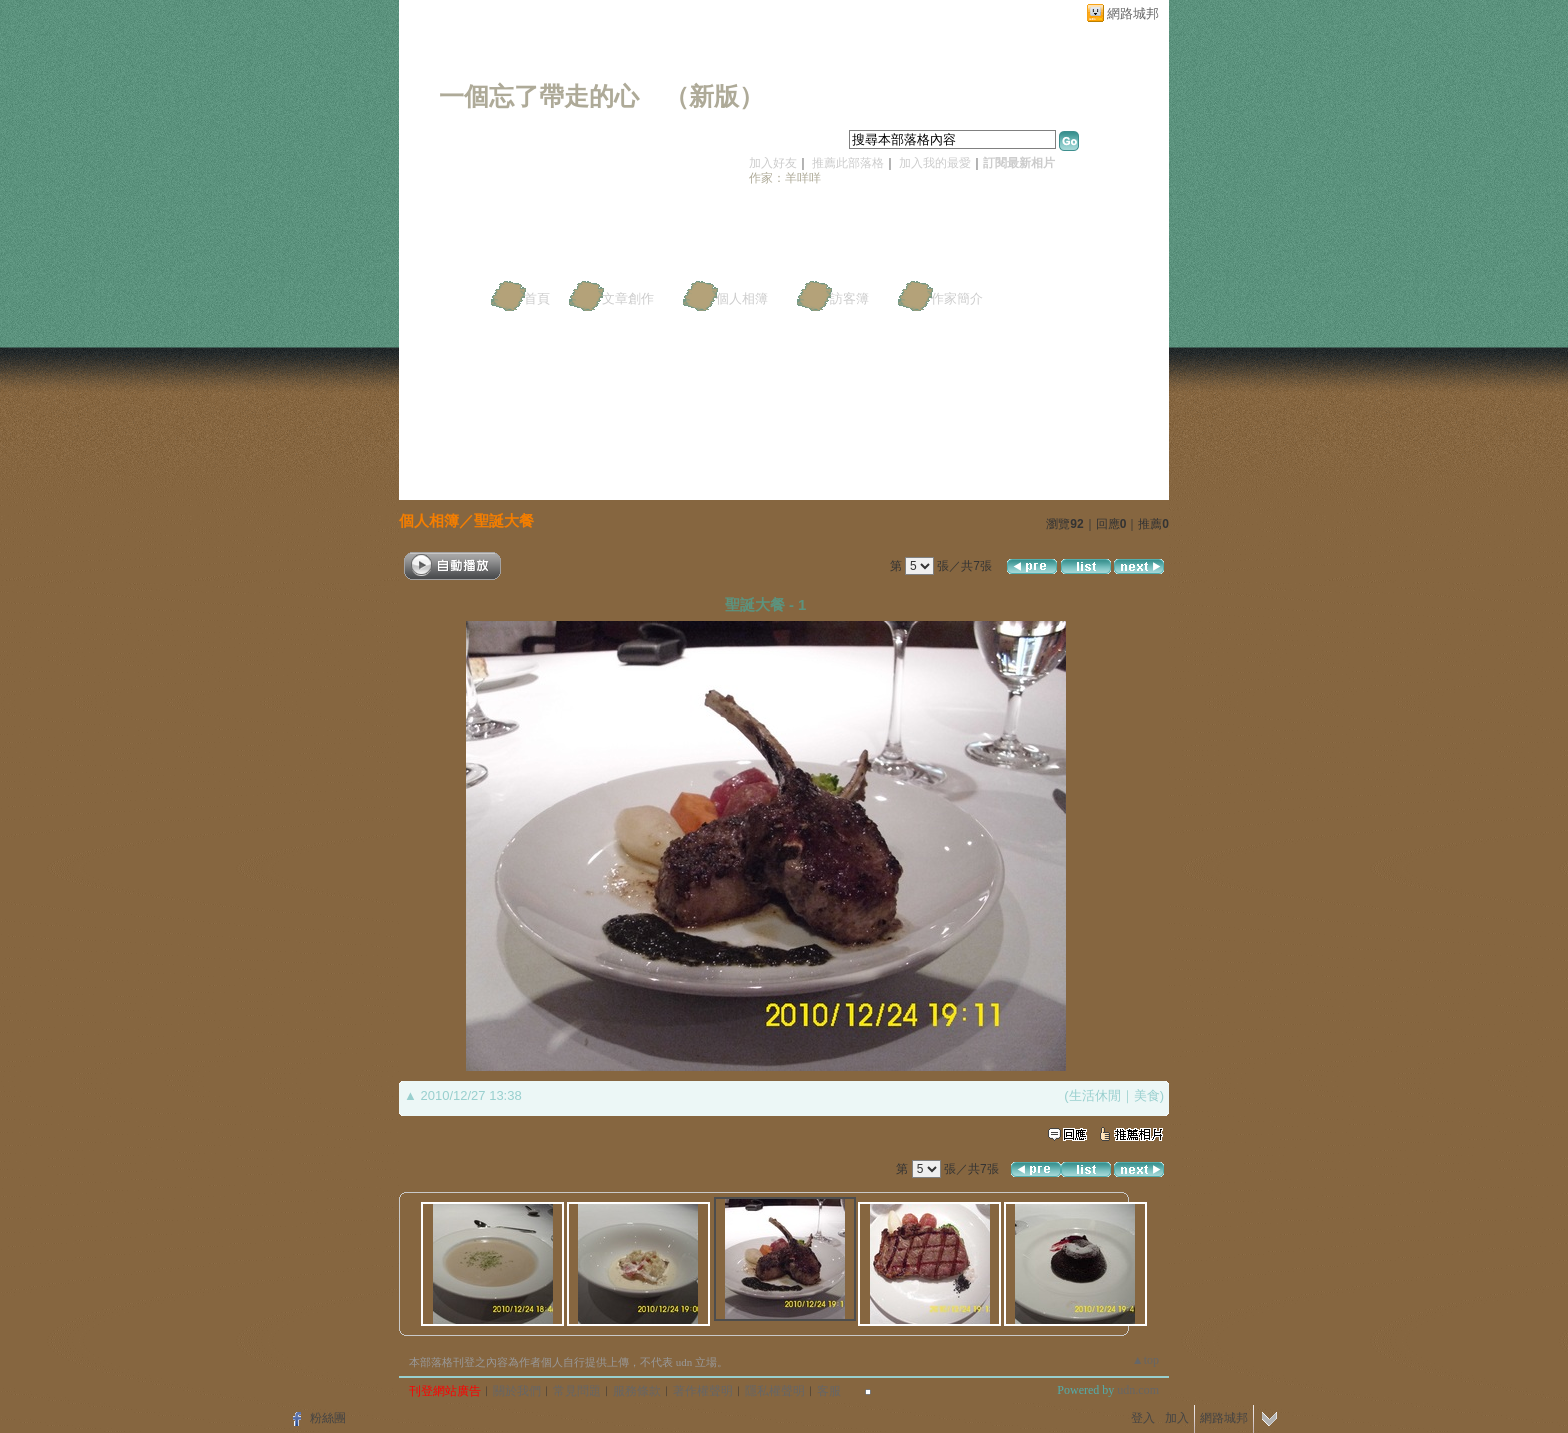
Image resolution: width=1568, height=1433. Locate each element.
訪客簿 (849, 298)
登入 (1143, 1418)
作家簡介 (957, 298)
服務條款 (637, 1391)
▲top (1145, 1360)
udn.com (1138, 1390)
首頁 (537, 298)
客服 (829, 1391)
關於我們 (517, 1391)
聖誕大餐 (504, 520)
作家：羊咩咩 (785, 178)
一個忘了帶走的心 (539, 96)
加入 (1177, 1418)
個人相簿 (742, 298)
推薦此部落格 (848, 163)
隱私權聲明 (775, 1391)
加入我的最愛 (935, 163)
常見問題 (577, 1391)
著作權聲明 (703, 1391)
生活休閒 (1095, 1095)
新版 (714, 96)
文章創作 (628, 298)
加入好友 (773, 163)
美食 (1147, 1095)
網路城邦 (1133, 13)
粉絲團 (328, 1418)
